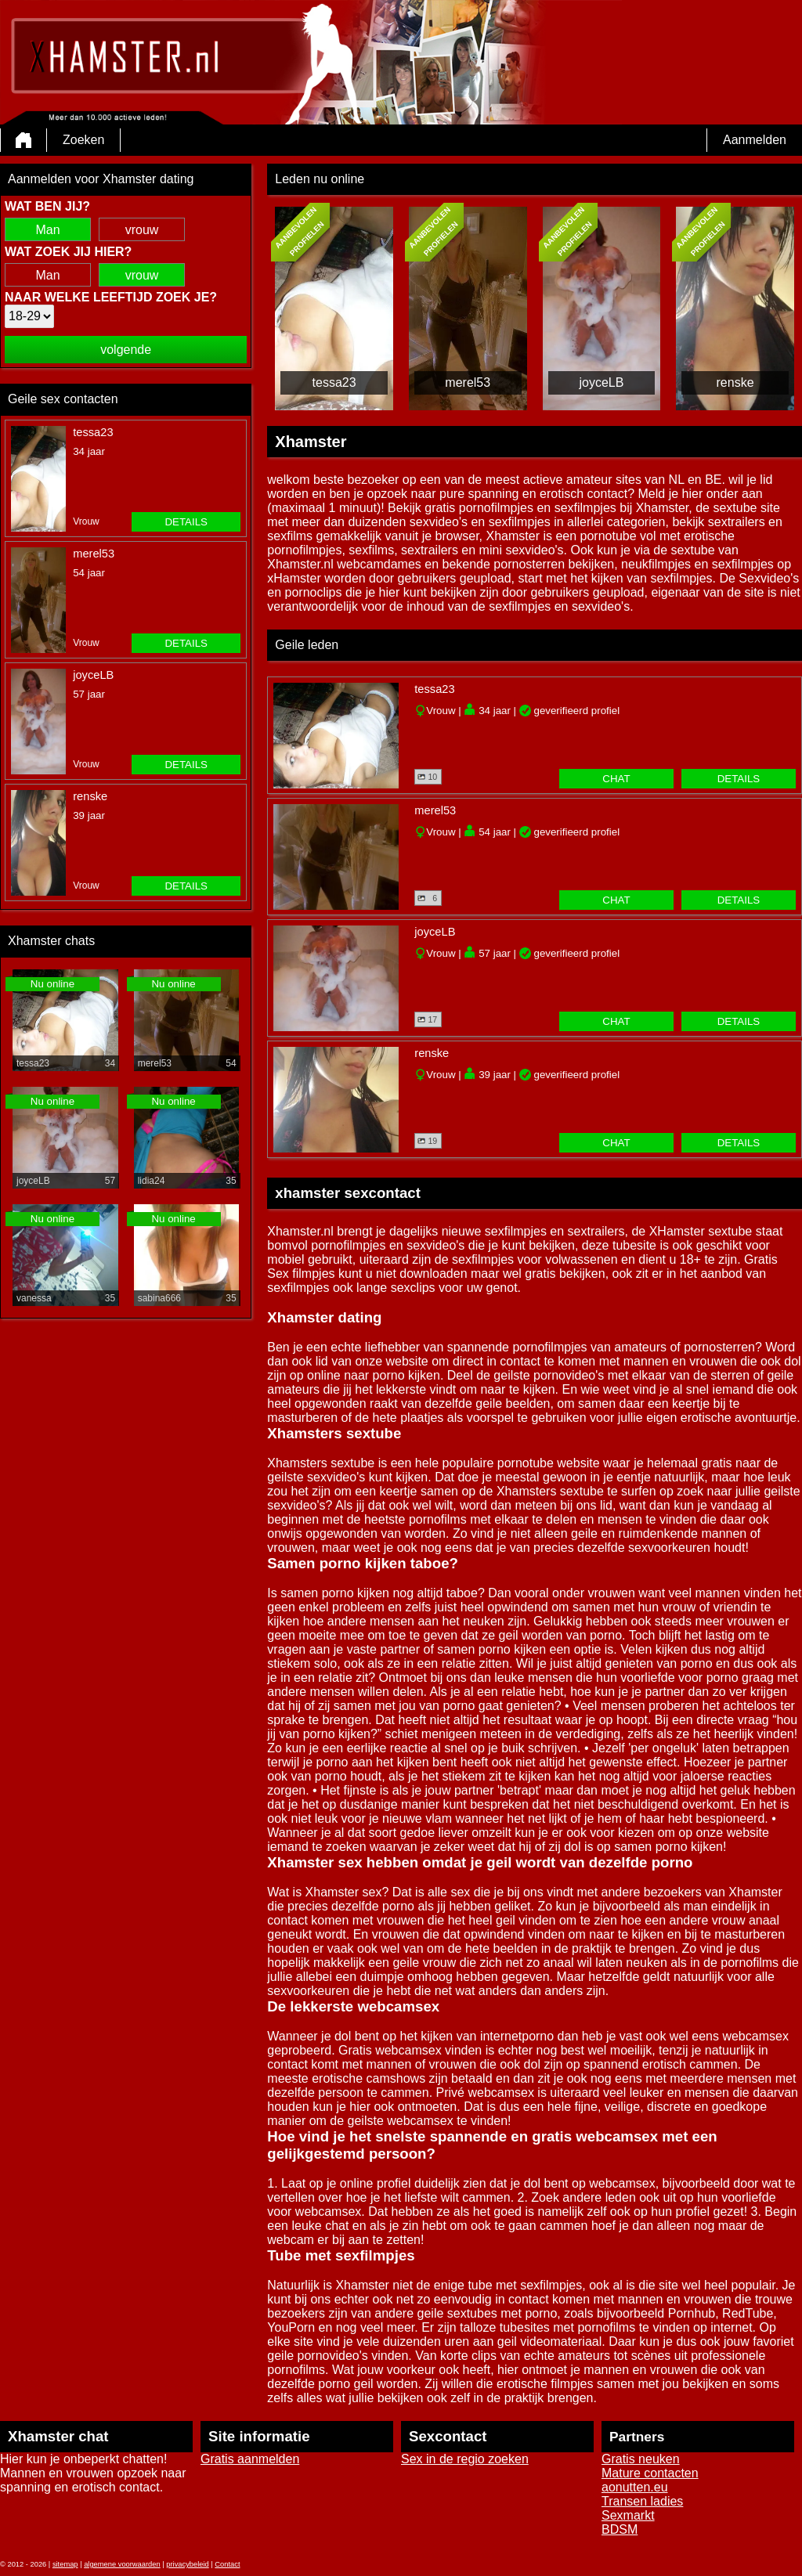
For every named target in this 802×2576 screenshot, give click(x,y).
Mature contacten (650, 2473)
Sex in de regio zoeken (465, 2459)
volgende (125, 349)
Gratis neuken (641, 2459)
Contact (227, 2564)
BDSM (620, 2529)
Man (47, 229)
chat (616, 779)
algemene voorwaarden (122, 2564)
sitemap (65, 2564)
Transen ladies (642, 2501)
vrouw (142, 229)
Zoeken (83, 139)
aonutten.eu (635, 2487)
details (186, 522)
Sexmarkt (628, 2515)
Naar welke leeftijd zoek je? (111, 297)
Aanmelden (754, 139)
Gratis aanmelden (249, 2459)
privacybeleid (187, 2564)
